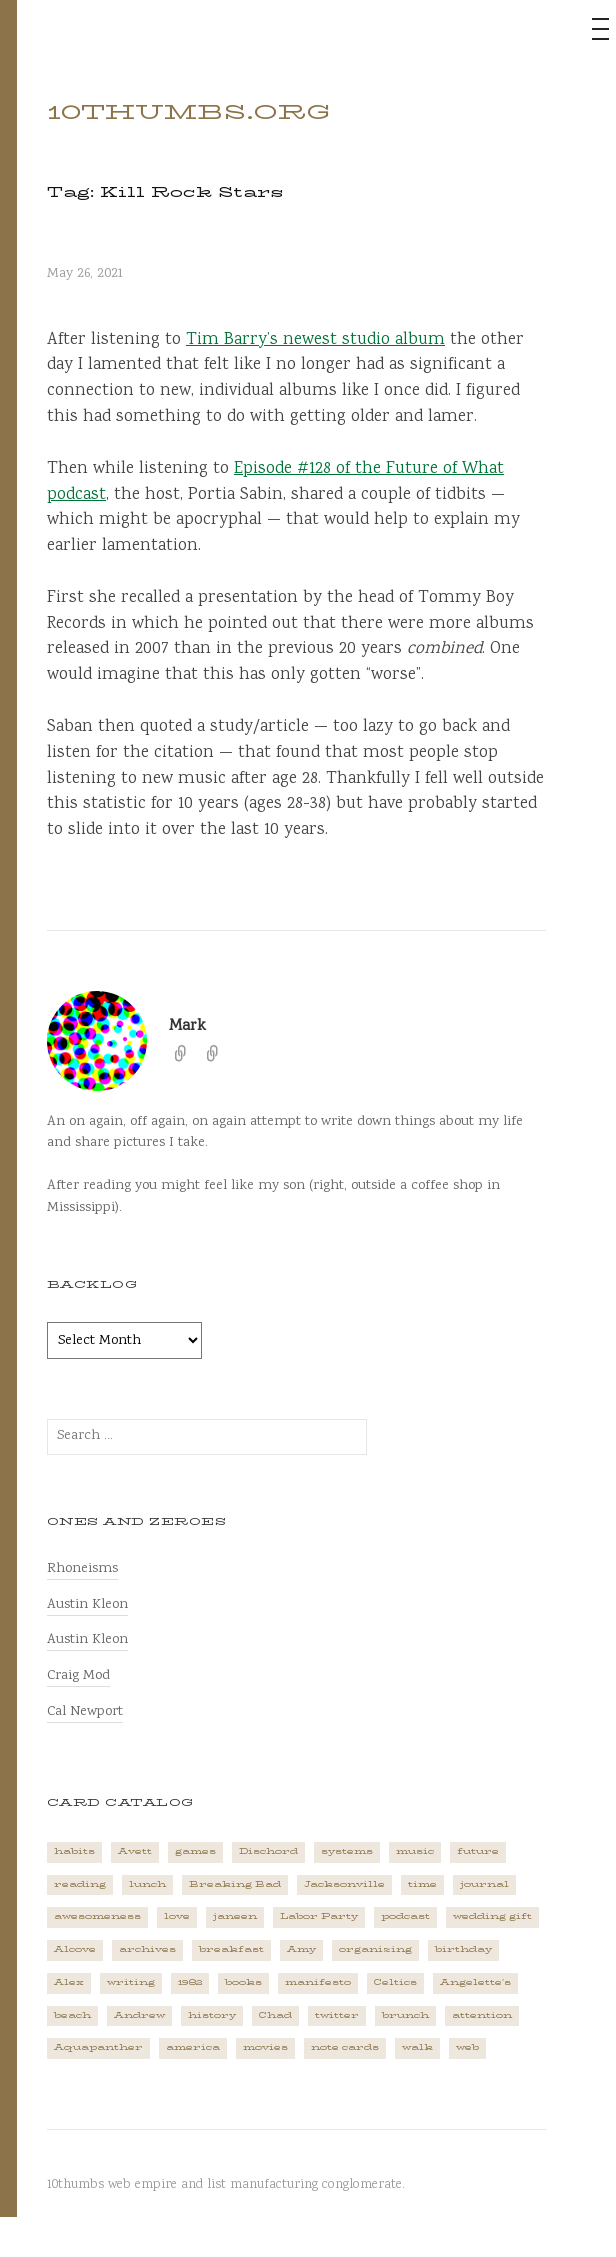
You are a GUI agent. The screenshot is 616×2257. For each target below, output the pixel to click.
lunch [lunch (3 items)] (147, 1884)
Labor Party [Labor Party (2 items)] (319, 1916)
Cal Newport (85, 1711)
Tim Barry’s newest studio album (315, 340)
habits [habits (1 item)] (74, 1851)
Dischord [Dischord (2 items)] (268, 1851)
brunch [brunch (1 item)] (405, 2015)
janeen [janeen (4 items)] (235, 1916)
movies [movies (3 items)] (265, 2047)
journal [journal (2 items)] (484, 1884)
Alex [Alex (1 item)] (69, 1982)
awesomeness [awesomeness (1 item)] (97, 1916)
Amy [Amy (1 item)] (301, 1949)
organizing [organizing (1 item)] (375, 1949)
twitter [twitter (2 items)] (337, 2015)
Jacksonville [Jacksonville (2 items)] (344, 1884)
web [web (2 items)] (467, 2047)
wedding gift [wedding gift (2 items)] (492, 1916)
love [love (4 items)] (177, 1916)
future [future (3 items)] (478, 1851)
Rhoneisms (82, 1568)
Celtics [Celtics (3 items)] (395, 1982)
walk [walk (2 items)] (417, 2047)
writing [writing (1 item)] (131, 1982)
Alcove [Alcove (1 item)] (75, 1949)
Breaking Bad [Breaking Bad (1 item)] (235, 1884)
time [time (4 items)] (422, 1884)
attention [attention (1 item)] (482, 2015)
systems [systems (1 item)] (347, 1851)
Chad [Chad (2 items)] (275, 2015)
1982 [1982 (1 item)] (190, 1982)
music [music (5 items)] (415, 1851)
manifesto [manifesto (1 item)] (318, 1982)
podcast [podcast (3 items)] (405, 1916)
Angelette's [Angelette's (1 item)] (475, 1982)
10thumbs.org (188, 112)
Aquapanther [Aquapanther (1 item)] (98, 2047)
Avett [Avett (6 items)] (135, 1851)
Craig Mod (78, 1675)
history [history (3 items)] (212, 2015)
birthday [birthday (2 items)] (463, 1949)
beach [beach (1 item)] (72, 2015)
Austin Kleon (87, 1604)
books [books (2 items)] (243, 1982)
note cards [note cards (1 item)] (345, 2047)
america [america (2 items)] (193, 2047)
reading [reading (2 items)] (80, 1884)
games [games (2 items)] (195, 1851)
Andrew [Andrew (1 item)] (139, 2015)
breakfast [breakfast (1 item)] (231, 1949)
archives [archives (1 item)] (147, 1949)
